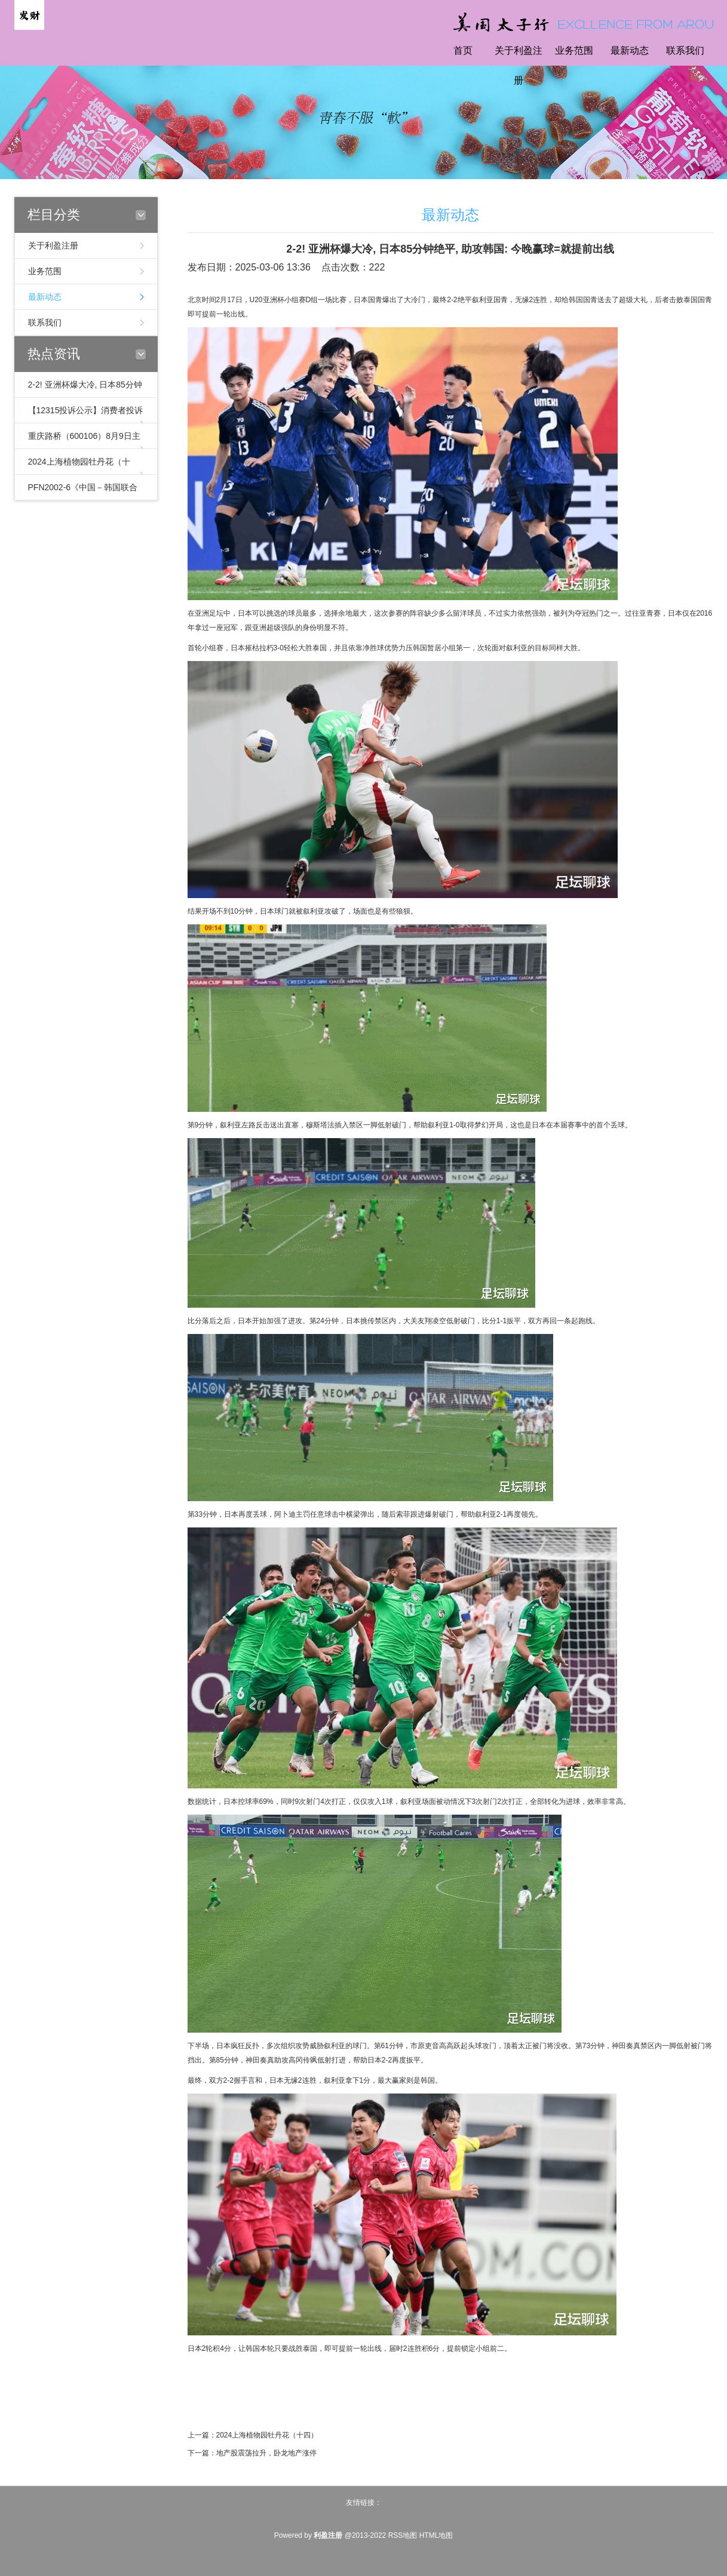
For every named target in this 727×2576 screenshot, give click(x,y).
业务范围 (574, 50)
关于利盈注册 (518, 65)
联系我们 (685, 50)
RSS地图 (403, 2535)
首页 (463, 50)
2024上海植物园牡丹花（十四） (267, 2435)
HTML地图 (436, 2535)
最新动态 (630, 50)
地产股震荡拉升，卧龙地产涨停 (266, 2453)
